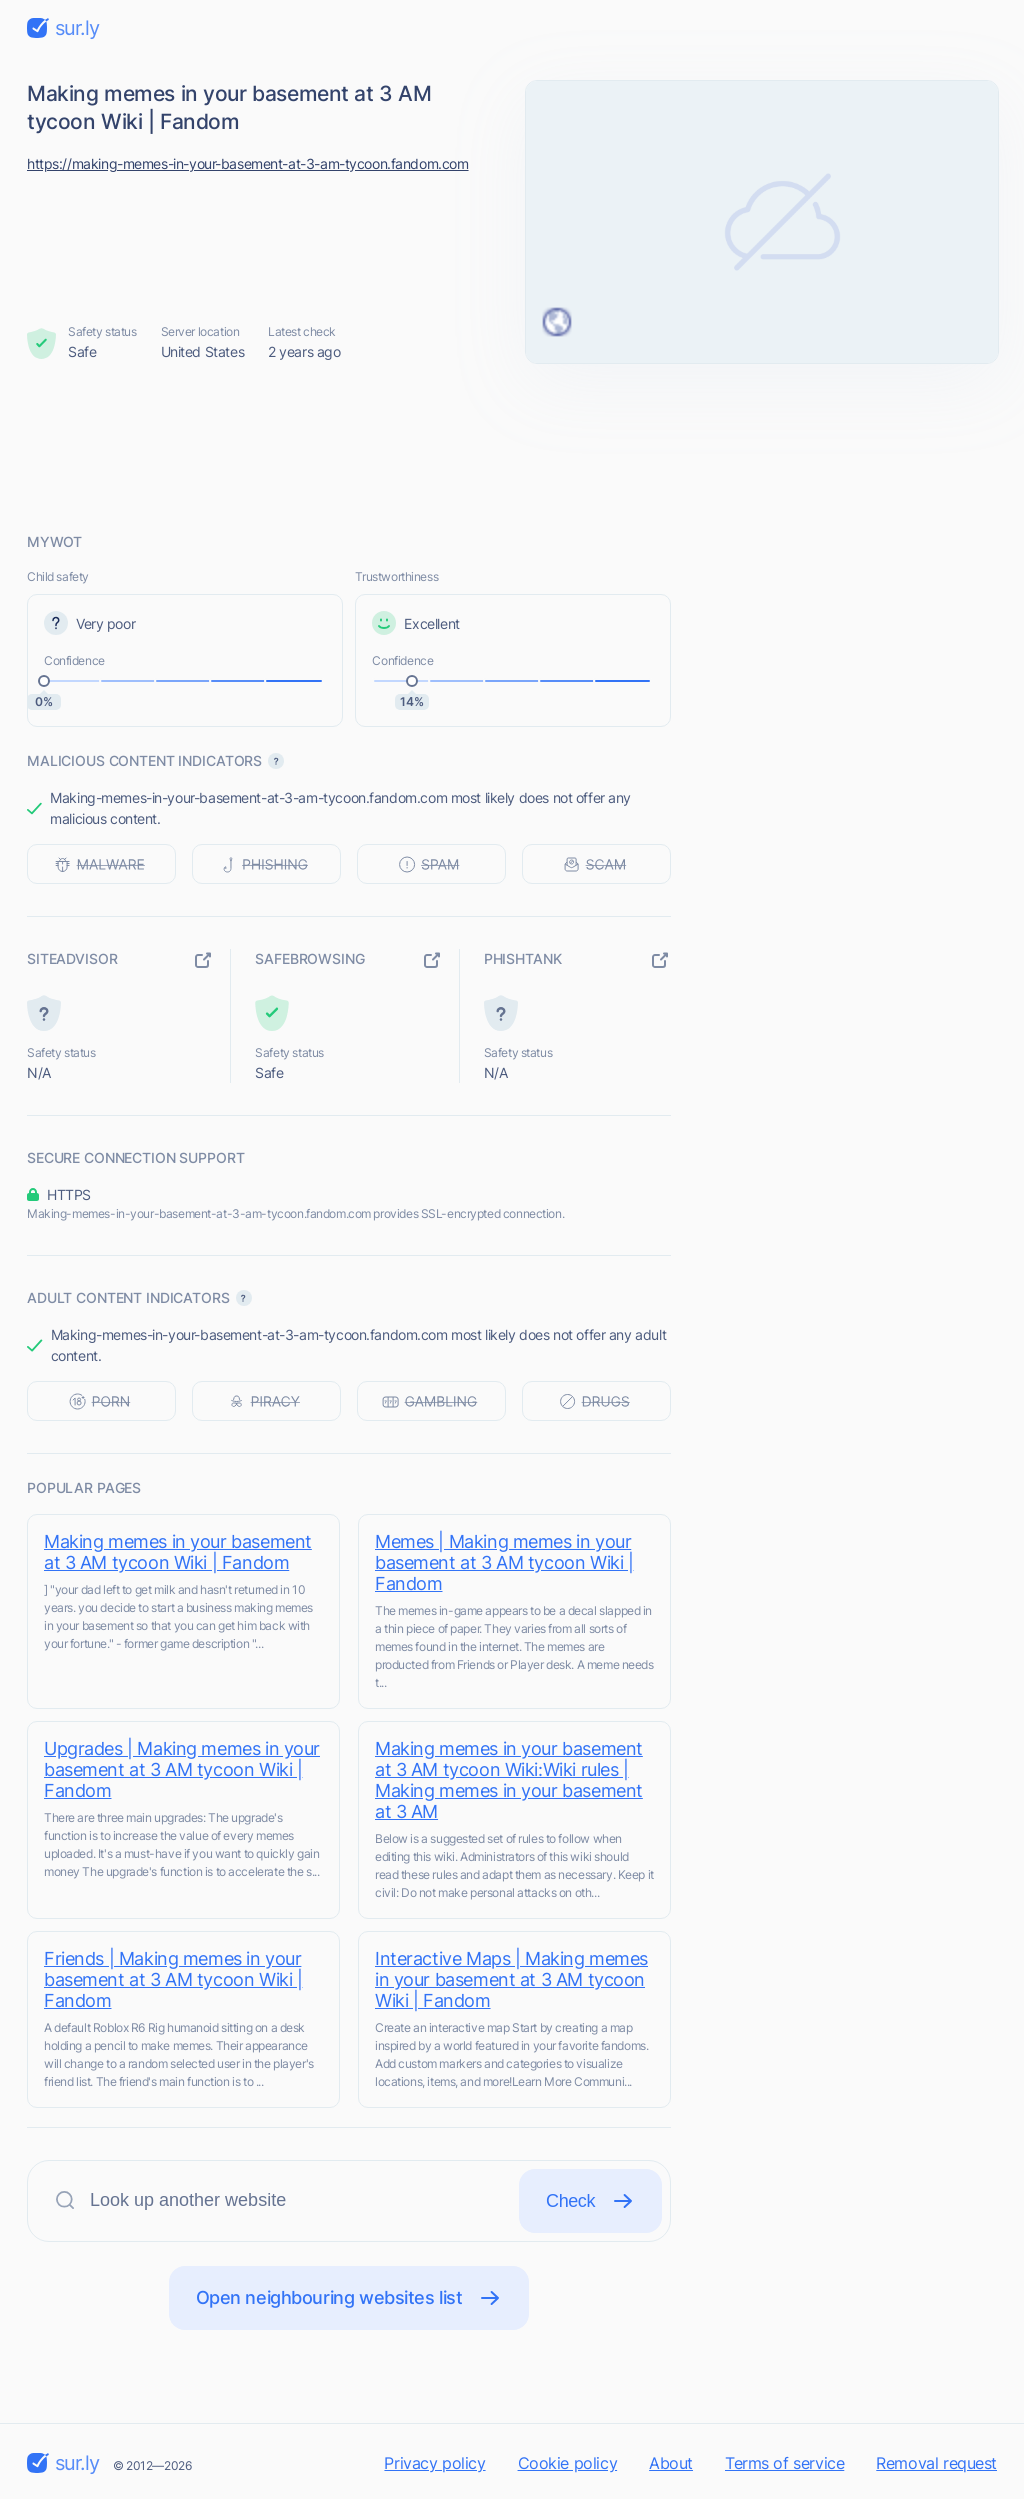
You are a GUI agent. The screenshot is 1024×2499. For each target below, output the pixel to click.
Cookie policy (568, 2463)
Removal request (936, 2463)
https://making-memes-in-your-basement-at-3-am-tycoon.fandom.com (248, 163)
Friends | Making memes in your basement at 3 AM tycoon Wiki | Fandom (173, 1979)
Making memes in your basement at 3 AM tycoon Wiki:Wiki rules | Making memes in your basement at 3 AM (509, 1780)
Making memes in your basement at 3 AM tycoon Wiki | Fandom (178, 1552)
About (671, 2463)
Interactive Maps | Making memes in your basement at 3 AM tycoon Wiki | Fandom (511, 1979)
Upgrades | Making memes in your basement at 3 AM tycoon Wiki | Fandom (182, 1769)
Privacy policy (434, 2463)
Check (590, 2201)
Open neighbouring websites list (349, 2298)
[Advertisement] (512, 447)
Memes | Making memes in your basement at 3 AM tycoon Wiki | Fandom (504, 1562)
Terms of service (784, 2463)
